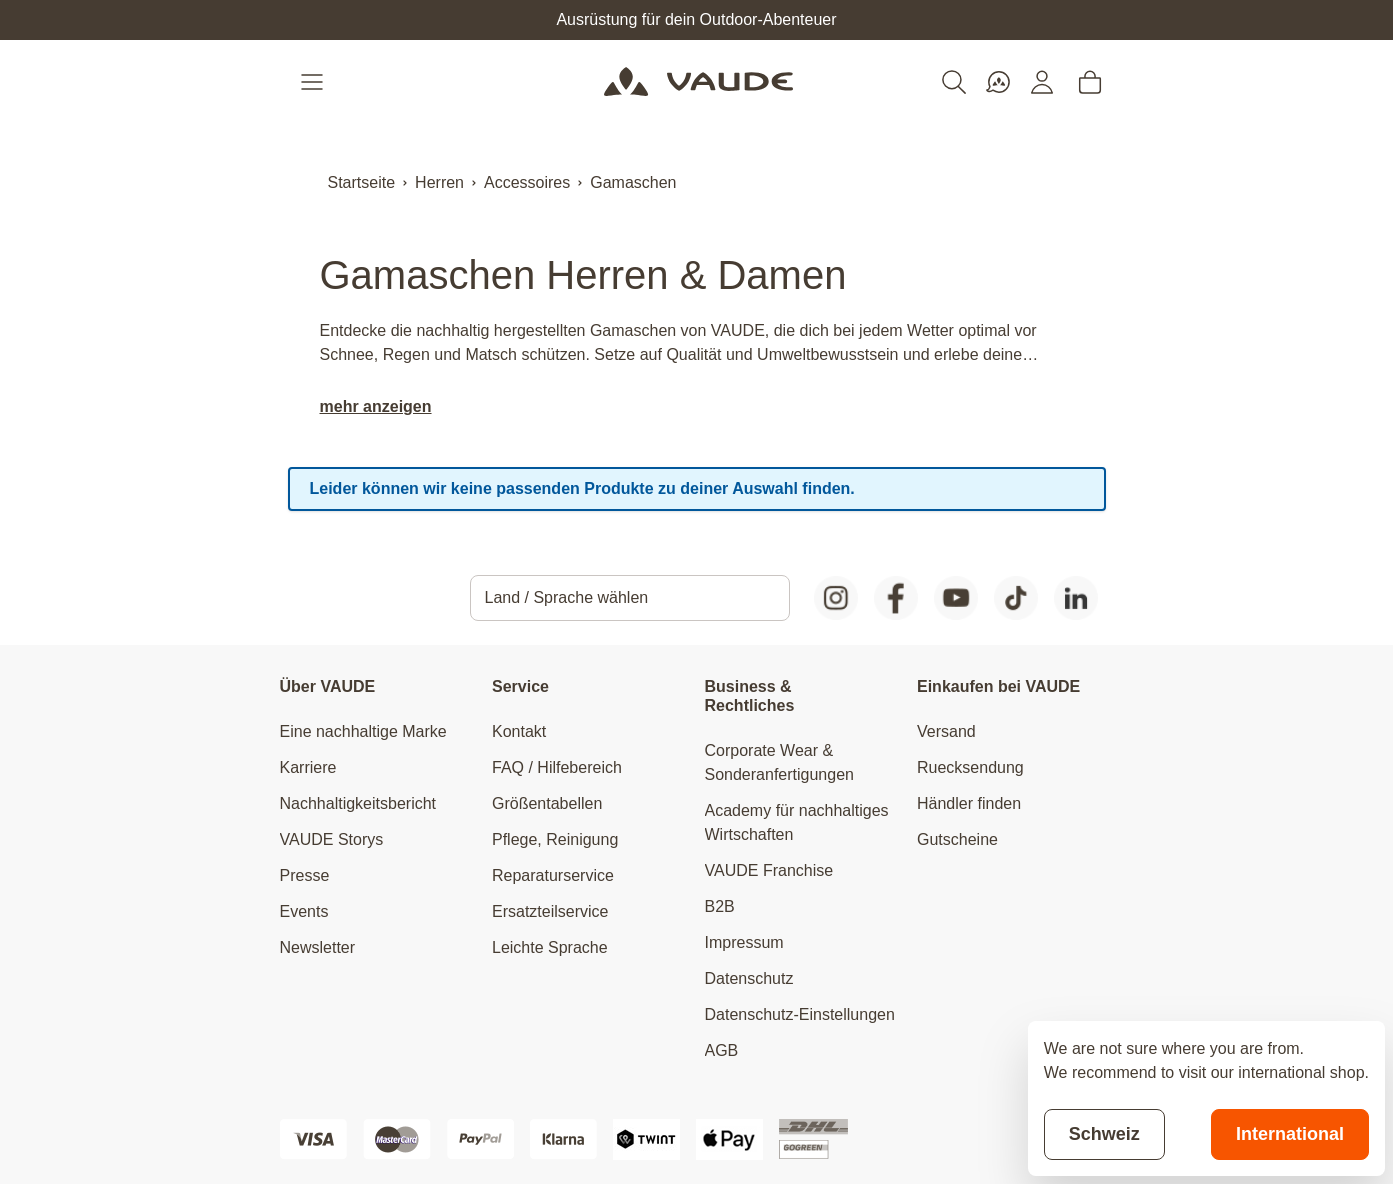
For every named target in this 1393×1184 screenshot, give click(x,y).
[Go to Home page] (698, 82)
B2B (720, 906)
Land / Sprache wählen (567, 597)
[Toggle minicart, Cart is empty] (1090, 82)
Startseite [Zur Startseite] (362, 182)
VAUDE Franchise (769, 870)
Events (304, 911)
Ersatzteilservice (550, 911)
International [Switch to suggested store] (1290, 1134)
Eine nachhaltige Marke (363, 731)
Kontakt (519, 731)
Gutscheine (957, 839)
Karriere (308, 767)
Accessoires (527, 182)
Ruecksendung (970, 767)
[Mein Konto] (1042, 82)
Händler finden (969, 803)
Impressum (744, 942)
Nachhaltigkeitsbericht (358, 803)
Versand (946, 731)
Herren (439, 182)
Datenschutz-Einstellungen (800, 1014)
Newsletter (318, 947)
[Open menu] (314, 82)
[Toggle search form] (954, 82)
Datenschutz (749, 978)
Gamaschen (633, 182)
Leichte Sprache (550, 947)
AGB (722, 1050)
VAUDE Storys (332, 839)
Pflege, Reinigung (555, 839)
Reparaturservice (553, 875)
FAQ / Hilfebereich (557, 767)
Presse (305, 875)
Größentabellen (547, 803)
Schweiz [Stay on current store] (1104, 1134)
